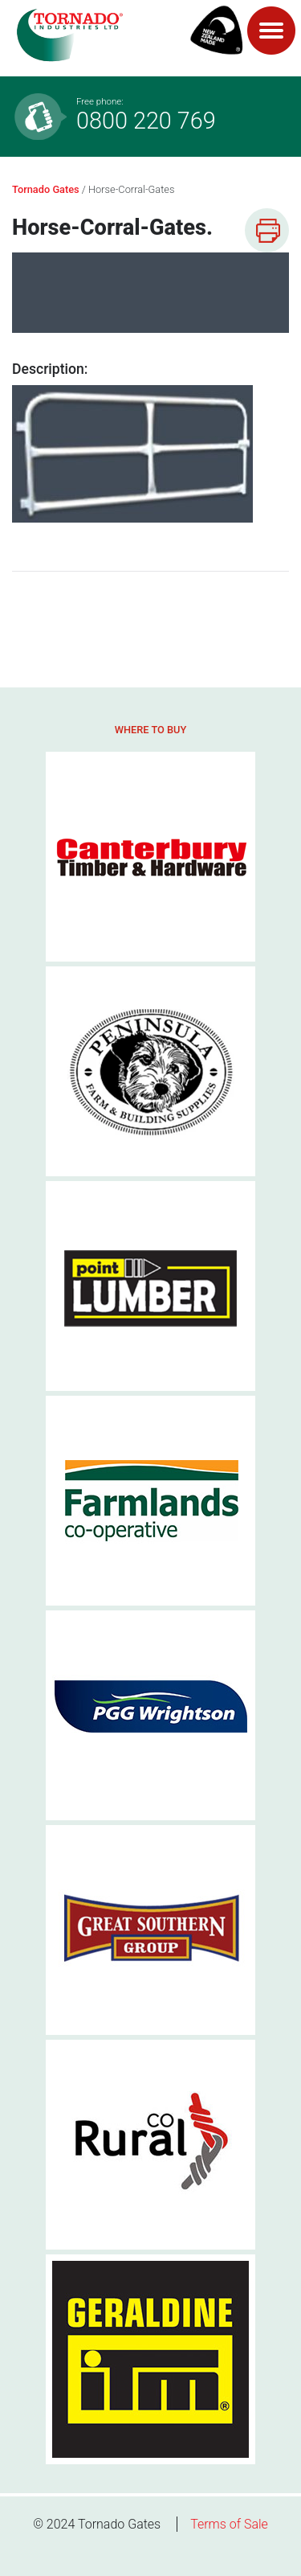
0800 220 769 (180, 115)
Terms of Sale (229, 2524)
